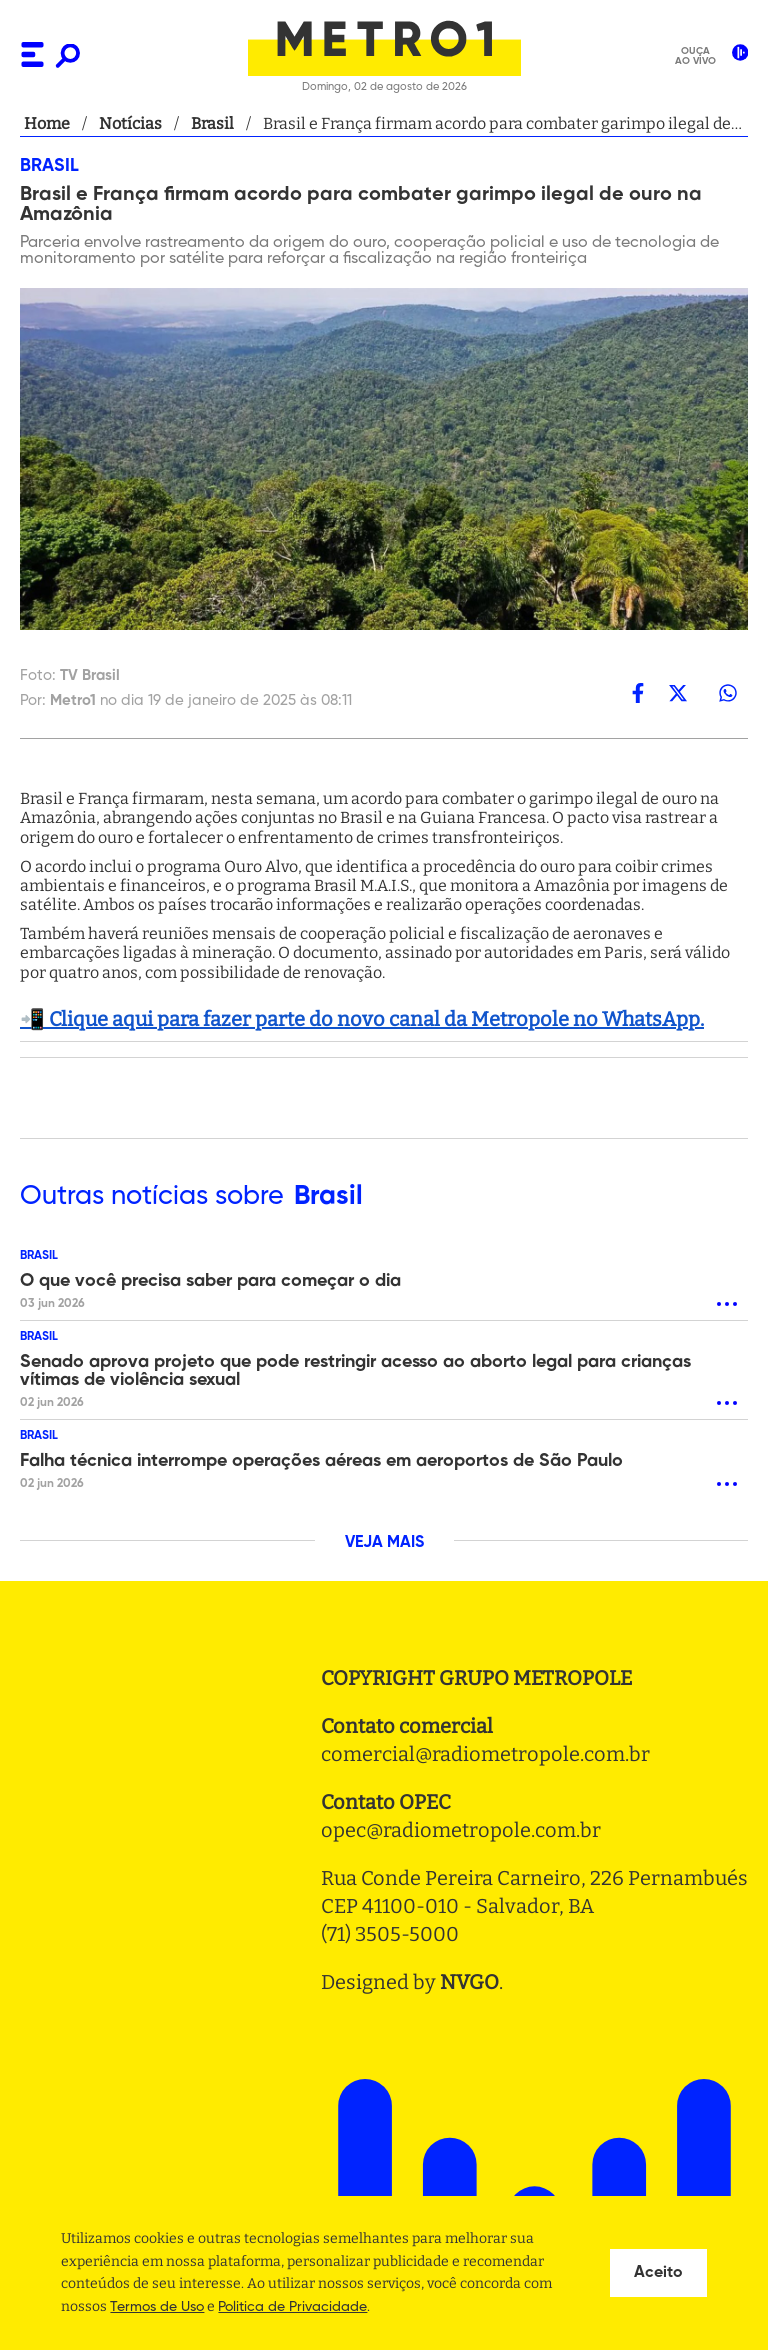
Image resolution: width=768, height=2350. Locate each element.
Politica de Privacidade (292, 2307)
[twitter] (678, 693)
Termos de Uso (157, 2307)
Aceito (658, 2273)
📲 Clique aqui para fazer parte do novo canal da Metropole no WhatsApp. (362, 1019)
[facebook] (638, 693)
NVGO (469, 1982)
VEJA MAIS (384, 1543)
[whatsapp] (728, 693)
